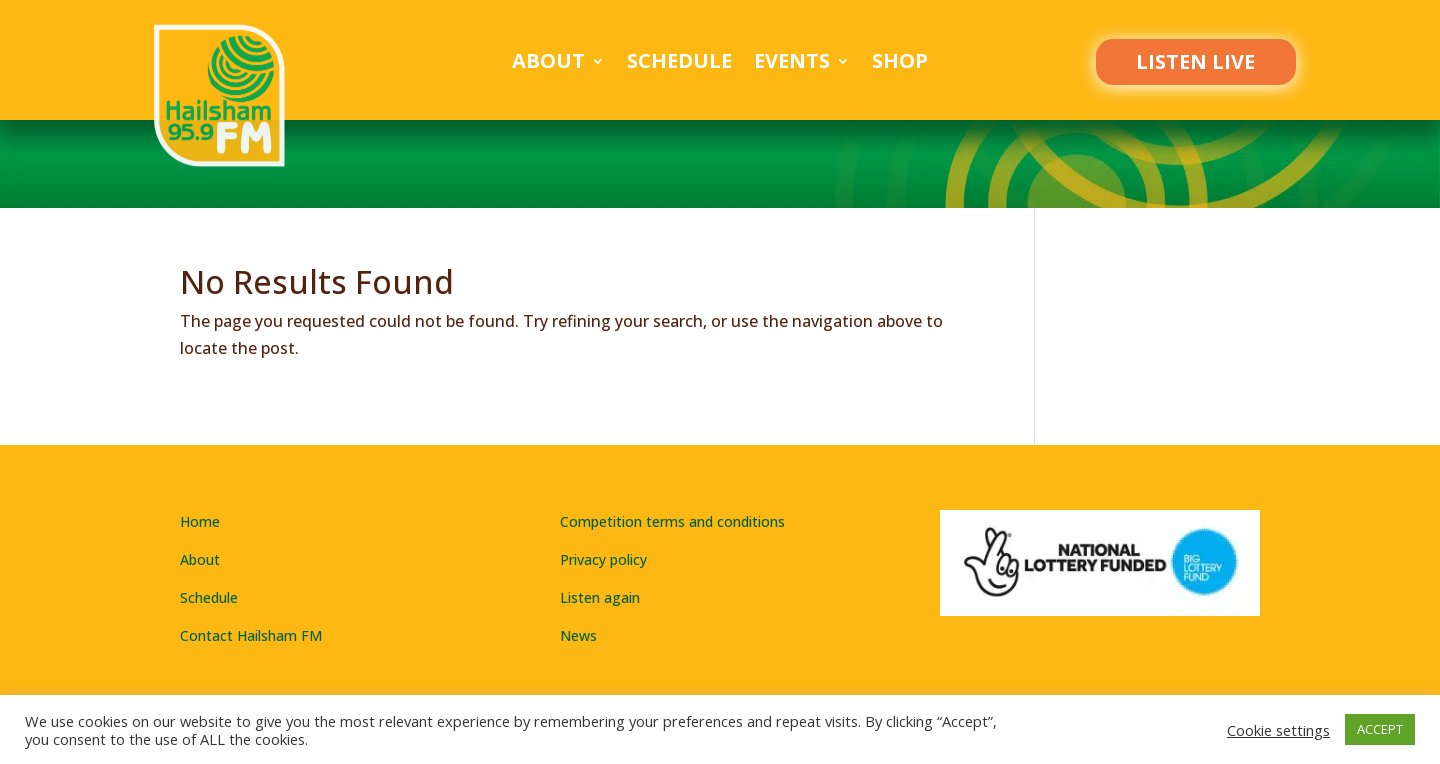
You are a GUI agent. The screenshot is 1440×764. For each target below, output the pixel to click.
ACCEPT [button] (1380, 729)
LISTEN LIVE (1195, 61)
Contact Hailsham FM (251, 635)
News (578, 635)
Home (200, 521)
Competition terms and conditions (672, 521)
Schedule (679, 64)
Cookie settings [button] (1278, 730)
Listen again (600, 597)
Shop (900, 64)
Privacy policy (603, 559)
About (548, 64)
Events (792, 64)
